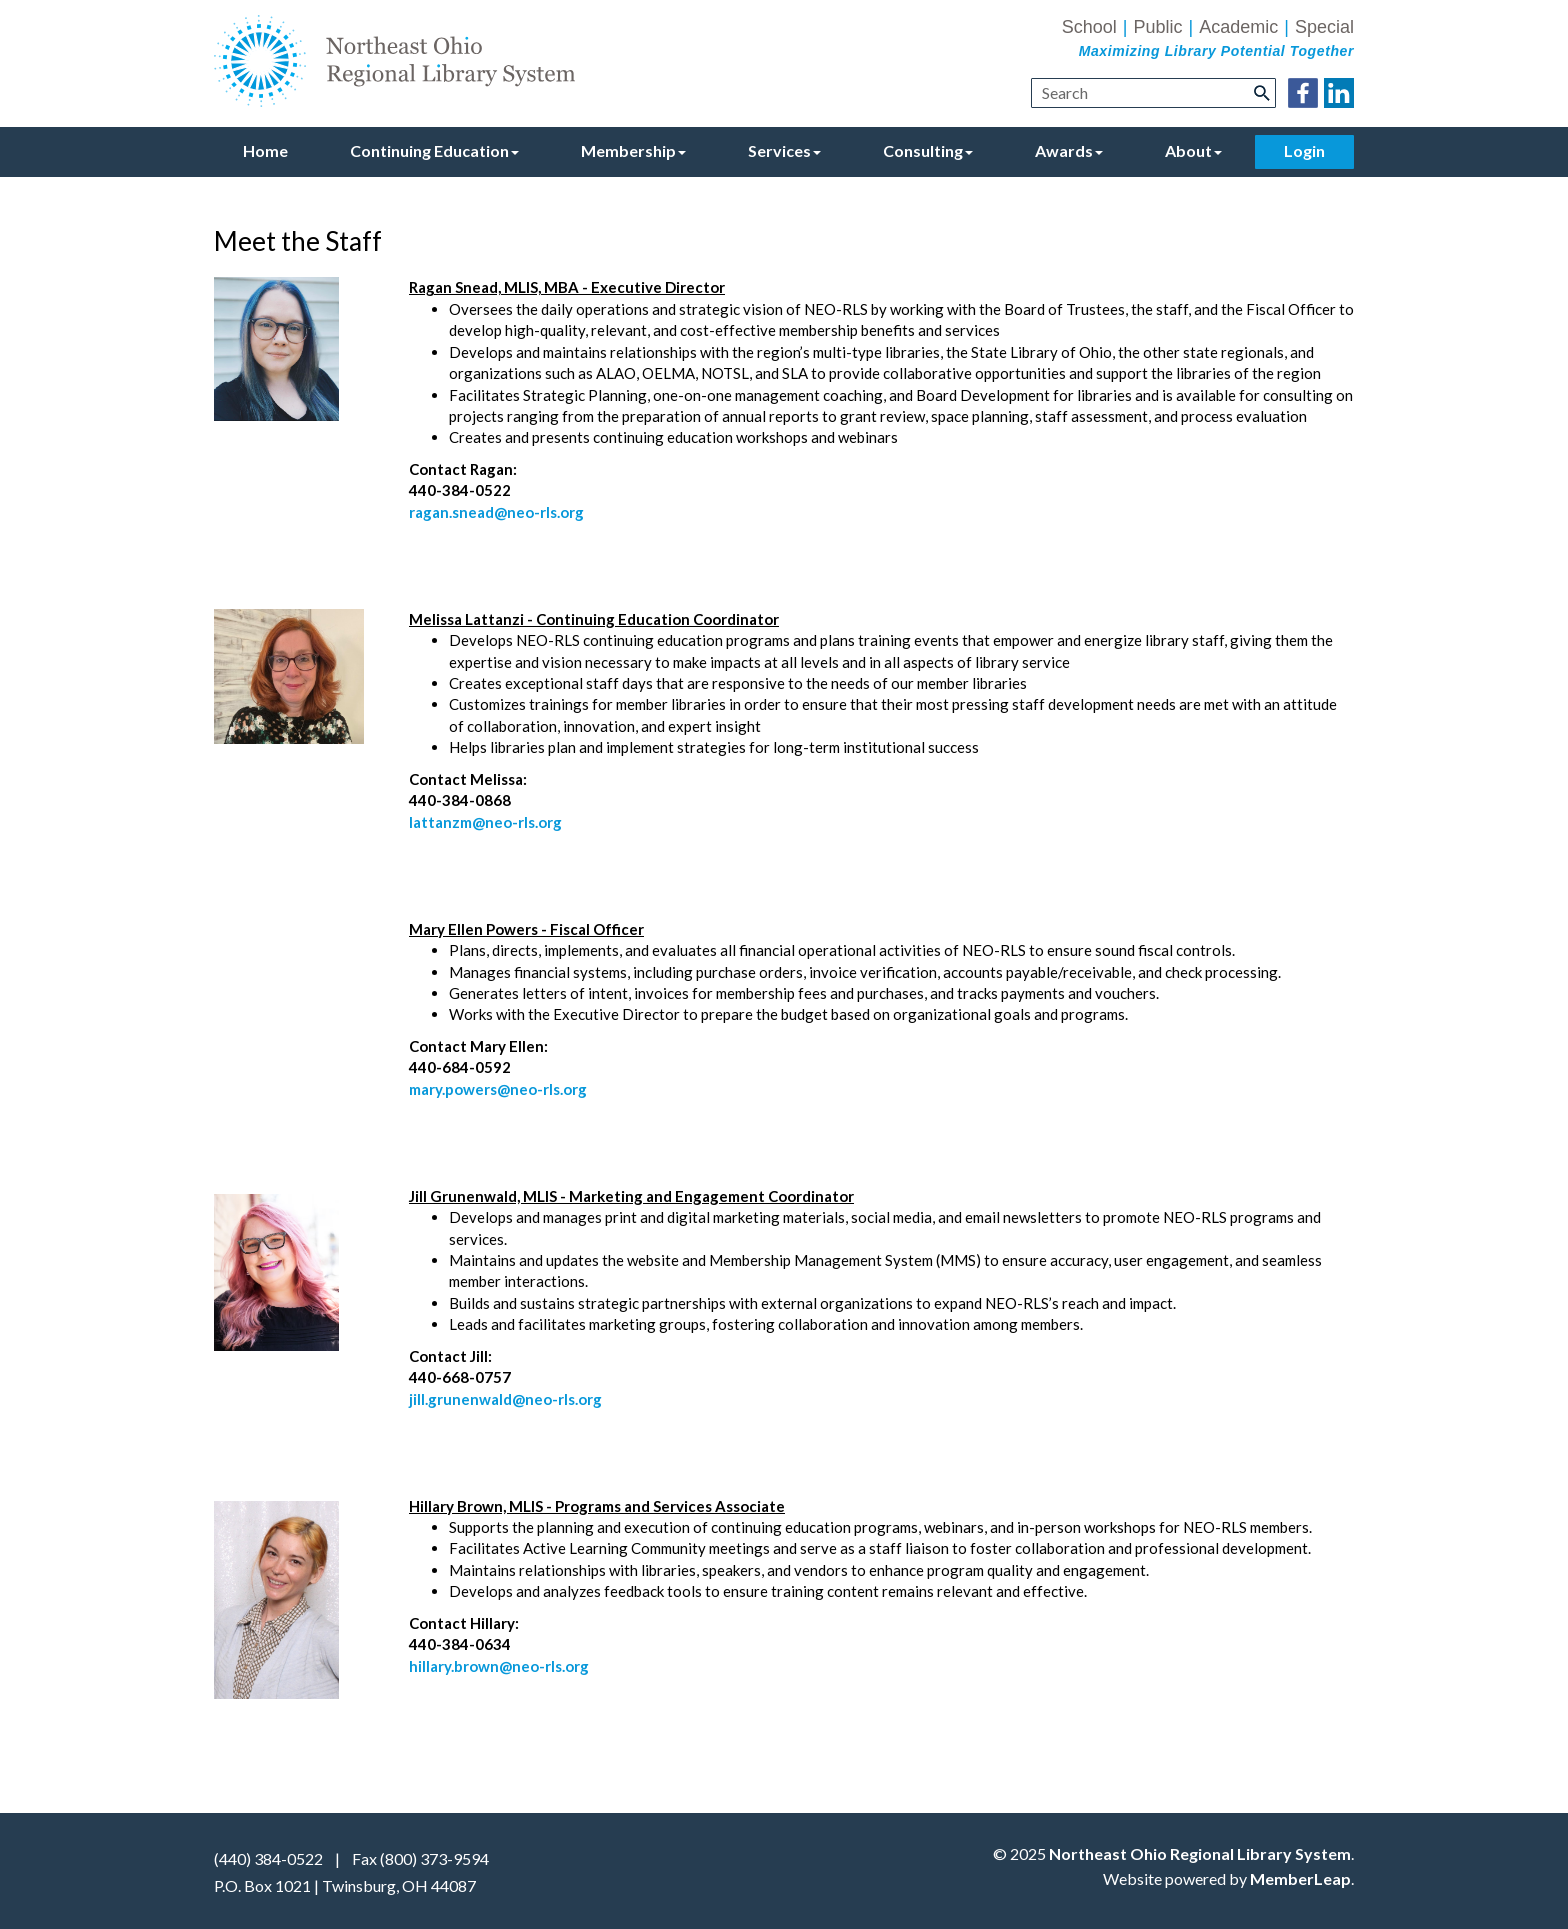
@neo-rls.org (542, 1089)
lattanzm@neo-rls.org (485, 822)
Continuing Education (434, 150)
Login (1304, 150)
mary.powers (453, 1089)
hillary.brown (454, 1666)
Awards (1069, 150)
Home (265, 150)
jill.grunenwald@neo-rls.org (505, 1399)
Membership (633, 150)
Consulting (928, 150)
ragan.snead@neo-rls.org (496, 512)
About (1193, 150)
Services (784, 150)
